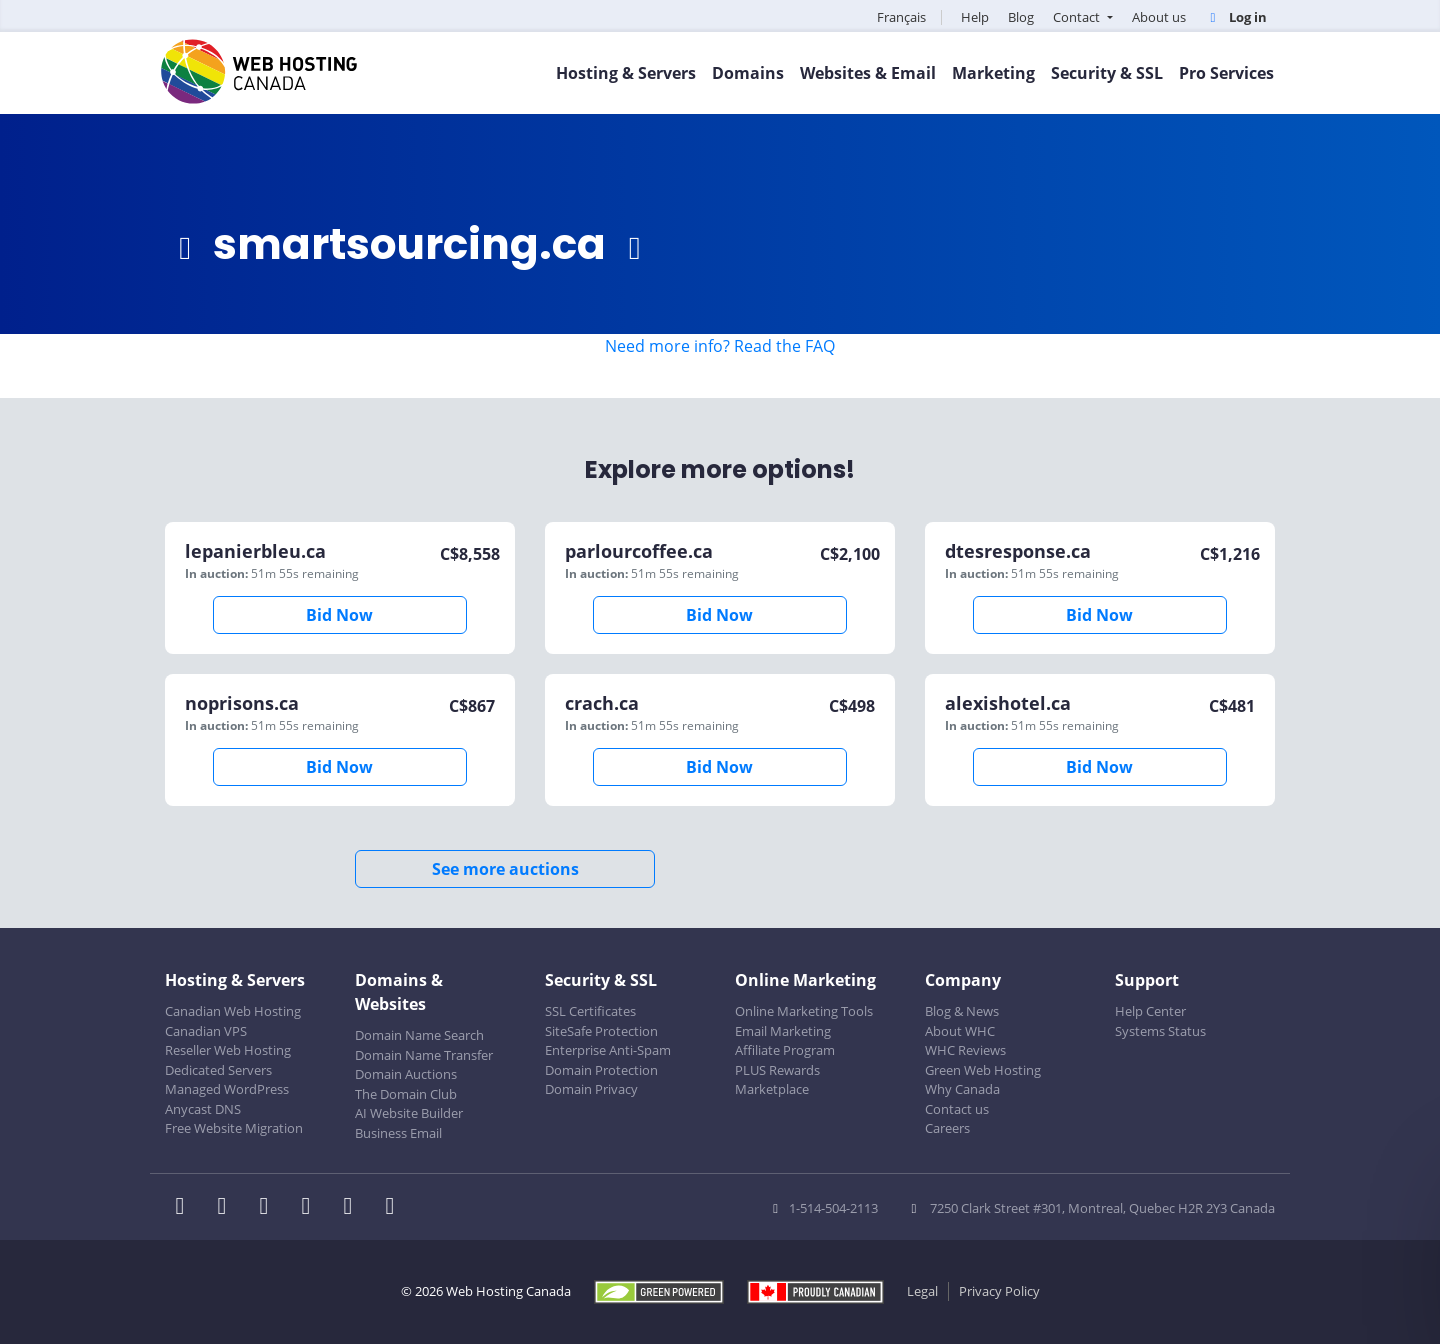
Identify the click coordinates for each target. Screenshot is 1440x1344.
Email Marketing (783, 1031)
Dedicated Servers (218, 1070)
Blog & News (962, 1011)
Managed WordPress (227, 1089)
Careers (947, 1128)
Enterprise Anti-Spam (608, 1050)
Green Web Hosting (983, 1070)
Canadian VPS (206, 1031)
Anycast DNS (203, 1109)
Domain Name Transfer (424, 1055)
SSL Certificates (590, 1011)
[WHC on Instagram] (312, 1208)
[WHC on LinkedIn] (270, 1208)
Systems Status (1160, 1031)
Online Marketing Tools (804, 1011)
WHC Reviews (965, 1050)
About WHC (960, 1031)
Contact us (957, 1109)
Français (901, 17)
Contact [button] (1078, 17)
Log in (1236, 17)
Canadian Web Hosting (233, 1011)
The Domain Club (406, 1094)
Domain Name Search (419, 1035)
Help (975, 17)
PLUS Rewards (777, 1070)
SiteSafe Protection (601, 1031)
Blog (1021, 17)
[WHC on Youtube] (354, 1208)
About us (1159, 17)
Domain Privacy (591, 1089)
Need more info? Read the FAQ (720, 346)
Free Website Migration (234, 1128)
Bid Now (339, 615)
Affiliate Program (785, 1050)
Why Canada (962, 1089)
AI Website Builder (409, 1113)
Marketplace (772, 1089)
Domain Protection (601, 1070)
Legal (922, 1291)
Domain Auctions (406, 1074)
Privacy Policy (999, 1291)
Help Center (1150, 1011)
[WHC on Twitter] (228, 1208)
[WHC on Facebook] (186, 1208)
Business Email (398, 1133)
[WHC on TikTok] (394, 1208)
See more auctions (505, 869)
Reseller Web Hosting (228, 1050)
